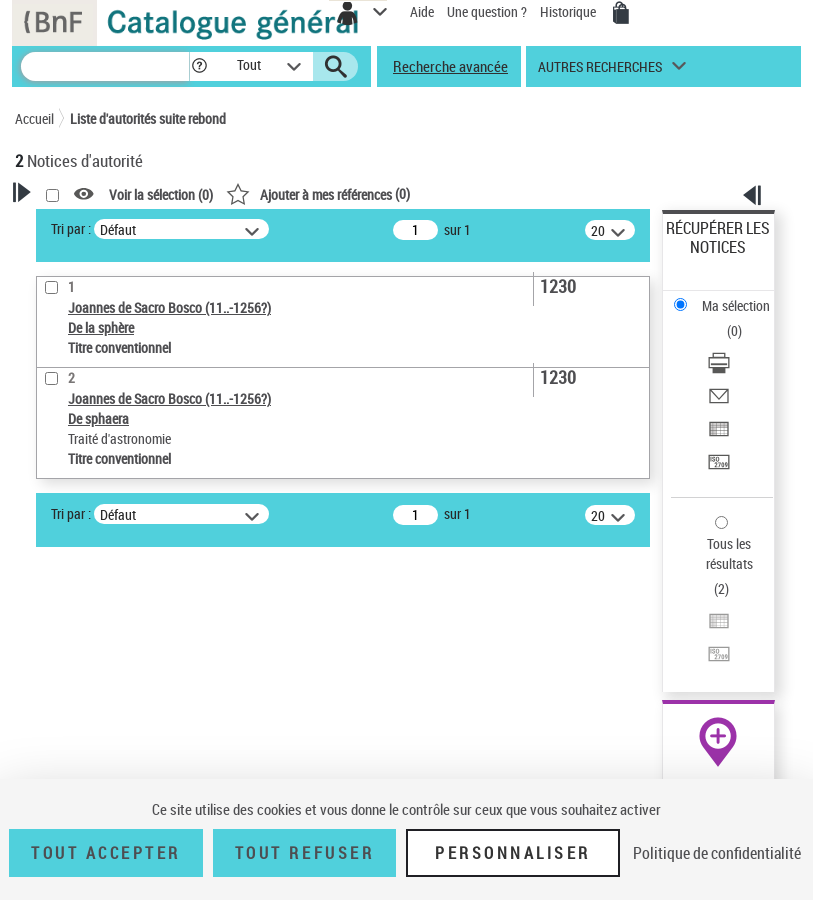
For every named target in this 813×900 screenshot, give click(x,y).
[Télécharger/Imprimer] (719, 369)
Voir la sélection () (161, 194)
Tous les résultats (729, 553)
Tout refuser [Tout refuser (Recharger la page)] (304, 853)
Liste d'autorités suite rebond (148, 118)
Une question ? (487, 11)
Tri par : (71, 228)
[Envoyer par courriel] (719, 402)
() (318, 193)
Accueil (34, 118)
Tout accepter (106, 853)
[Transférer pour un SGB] (719, 468)
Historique (569, 11)
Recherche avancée (450, 66)
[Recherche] (105, 66)
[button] (199, 66)
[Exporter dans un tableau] (719, 435)
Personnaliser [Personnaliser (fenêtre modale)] (513, 853)
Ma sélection (736, 305)
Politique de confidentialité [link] (717, 853)
